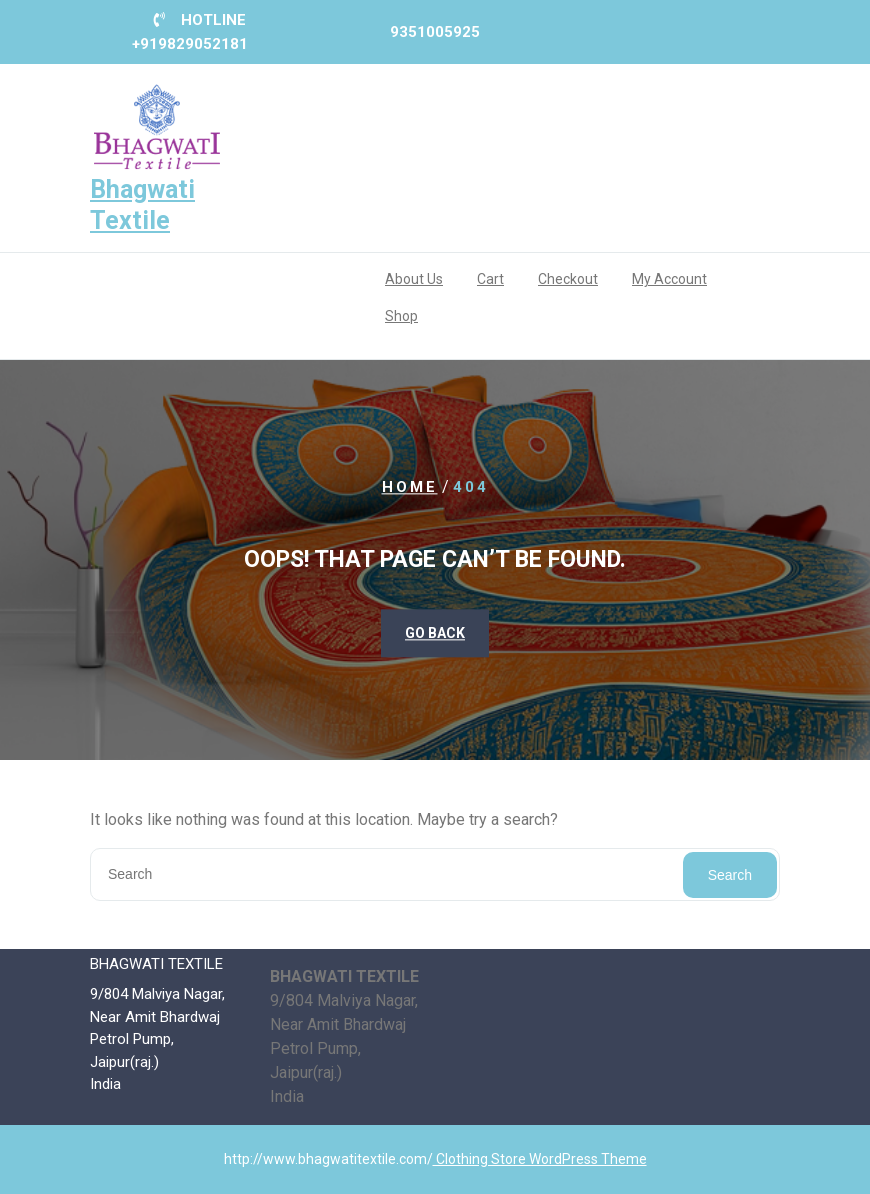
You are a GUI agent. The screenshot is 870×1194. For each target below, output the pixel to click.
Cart (490, 279)
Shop (401, 316)
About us (414, 279)
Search (730, 875)
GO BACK (435, 633)
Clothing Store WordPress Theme (540, 1159)
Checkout (568, 279)
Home (410, 488)
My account (669, 279)
